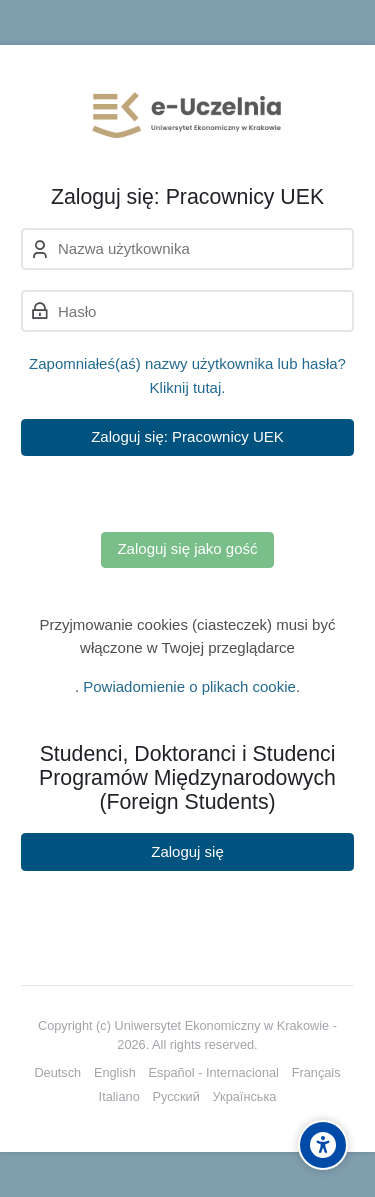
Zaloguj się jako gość (187, 548)
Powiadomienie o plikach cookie (189, 686)
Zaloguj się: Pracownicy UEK (187, 436)
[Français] (316, 1073)
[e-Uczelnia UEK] (187, 115)
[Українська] (245, 1097)
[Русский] (175, 1097)
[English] (115, 1073)
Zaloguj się (187, 851)
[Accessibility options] (323, 1145)
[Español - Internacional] (214, 1073)
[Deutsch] (57, 1073)
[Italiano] (119, 1097)
